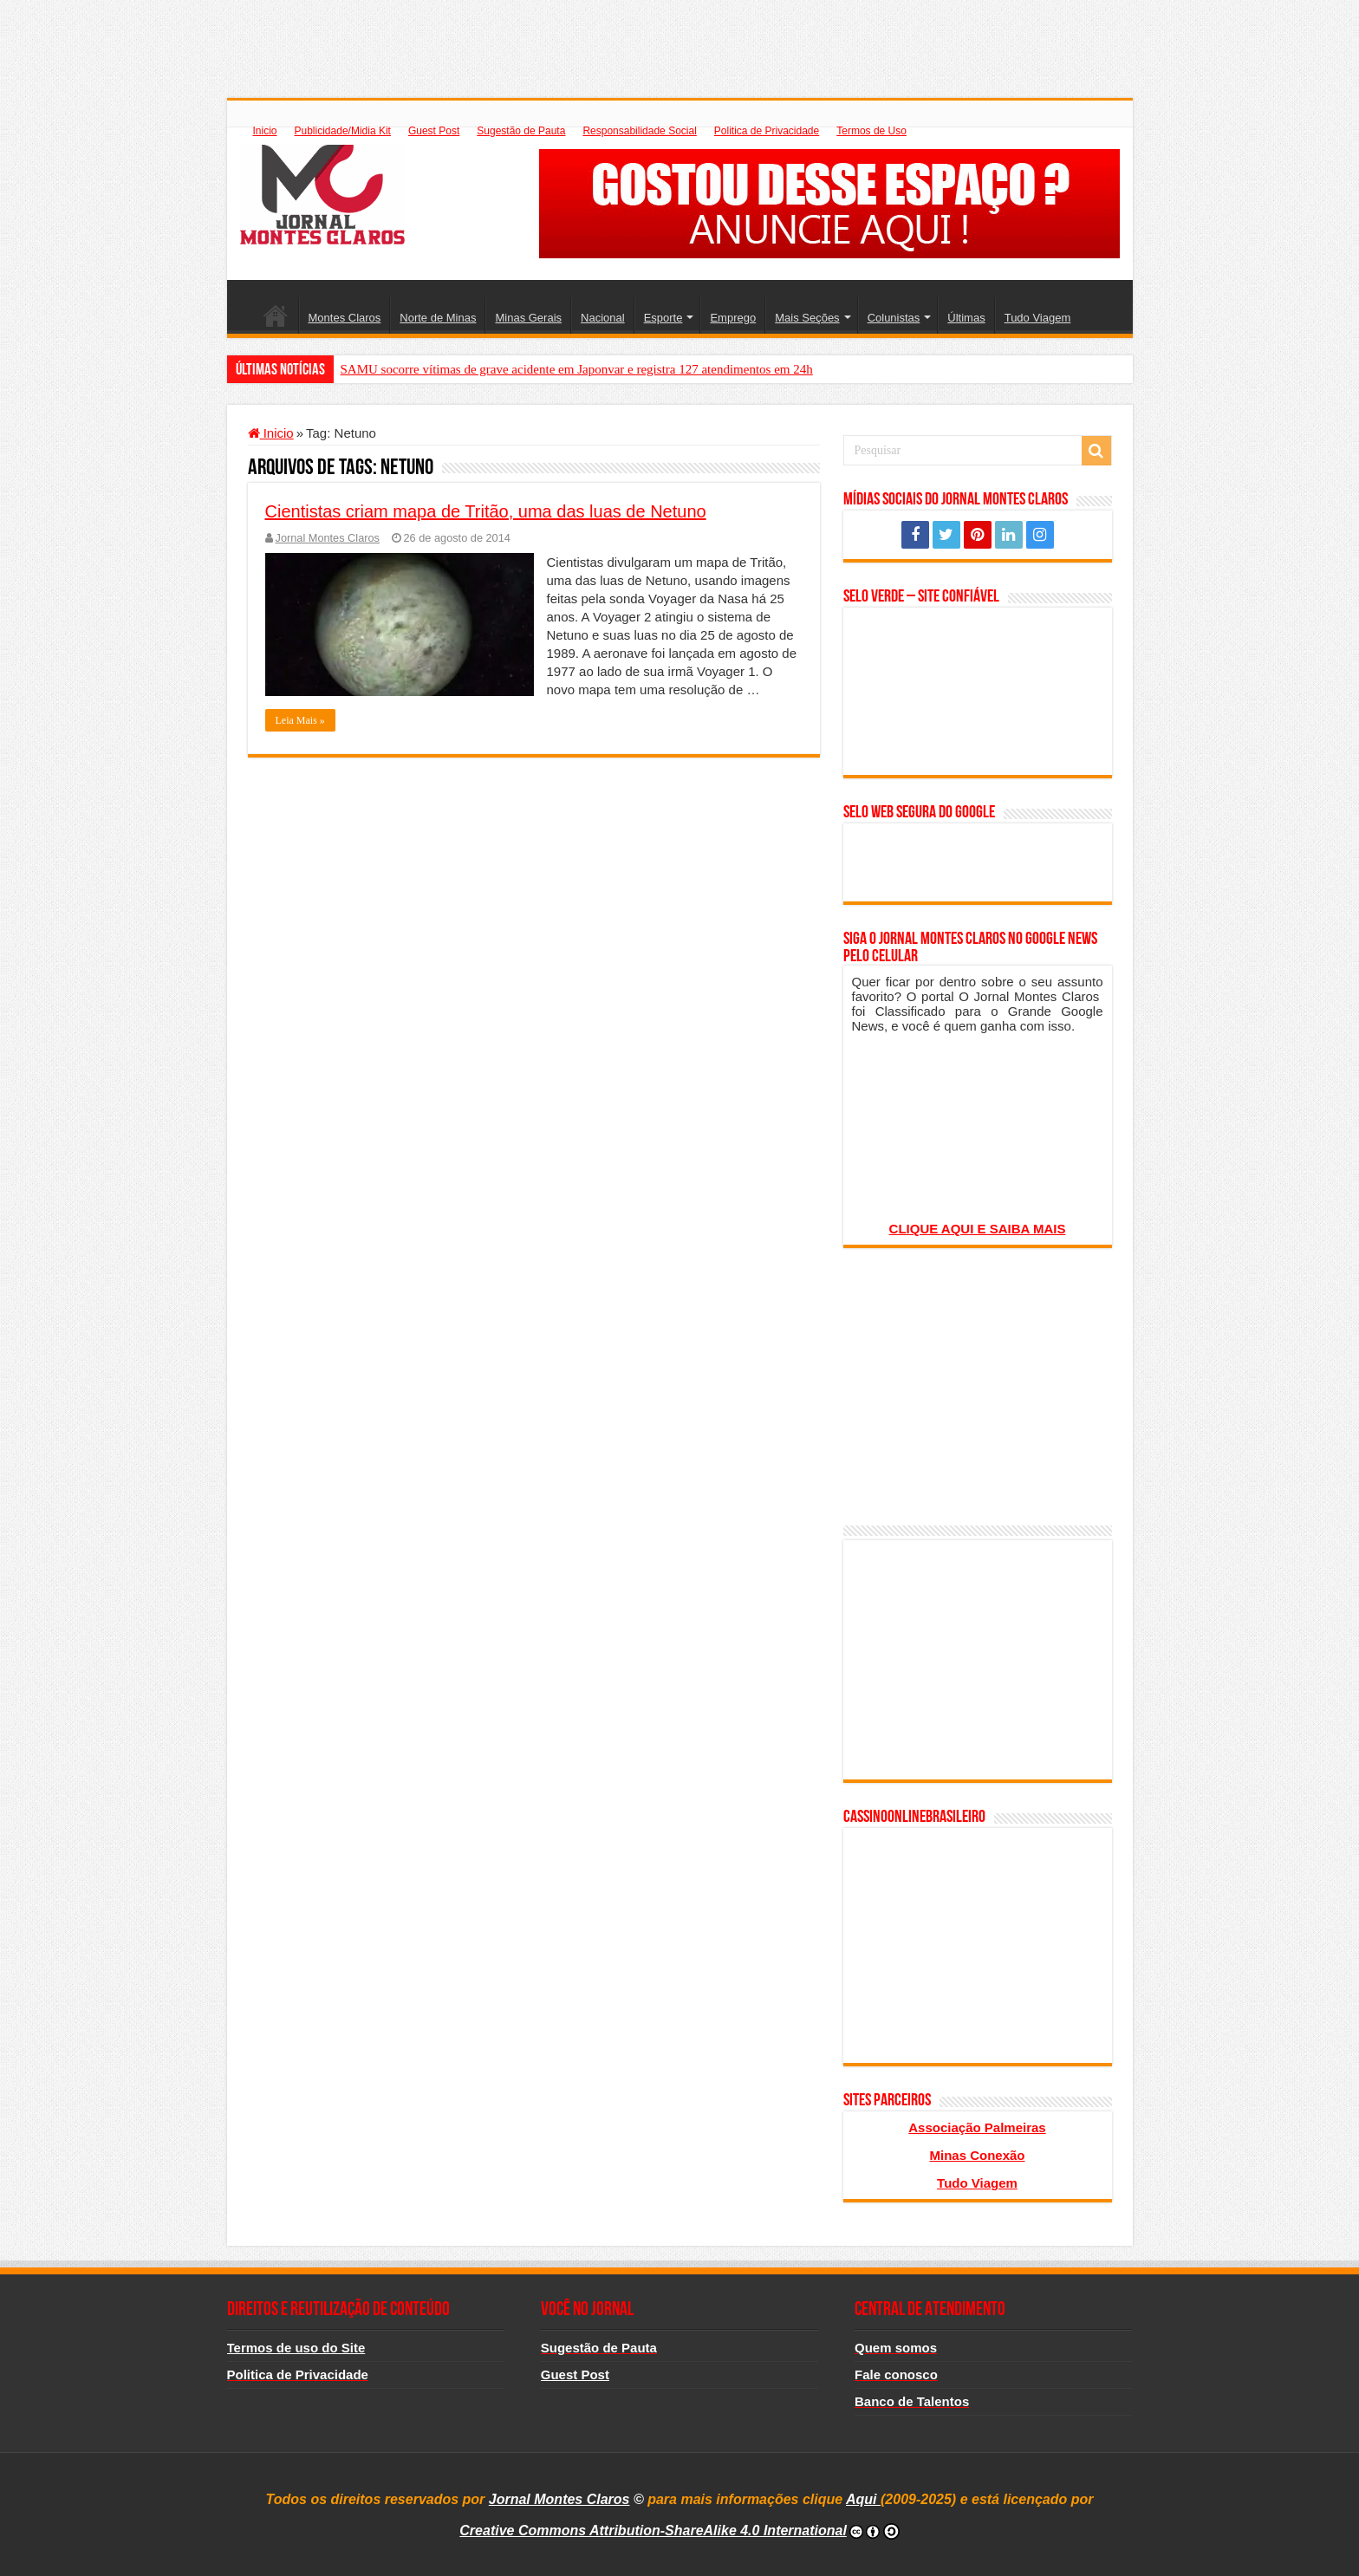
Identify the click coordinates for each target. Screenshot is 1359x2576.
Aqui (863, 2499)
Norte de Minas (438, 317)
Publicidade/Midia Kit (343, 131)
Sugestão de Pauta (521, 131)
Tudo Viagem (1038, 317)
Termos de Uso (871, 131)
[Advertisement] (679, 39)
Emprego (733, 317)
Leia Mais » (300, 720)
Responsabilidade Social (639, 131)
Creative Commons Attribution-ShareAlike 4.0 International (653, 2530)
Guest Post (433, 131)
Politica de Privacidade (766, 131)
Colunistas (894, 317)
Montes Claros (345, 317)
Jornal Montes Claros (328, 537)
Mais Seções (807, 317)
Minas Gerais (528, 317)
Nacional (603, 317)
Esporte (663, 317)
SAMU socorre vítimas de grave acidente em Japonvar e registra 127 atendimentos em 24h (577, 369)
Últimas (966, 317)
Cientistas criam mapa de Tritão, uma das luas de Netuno (485, 511)
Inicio (265, 131)
